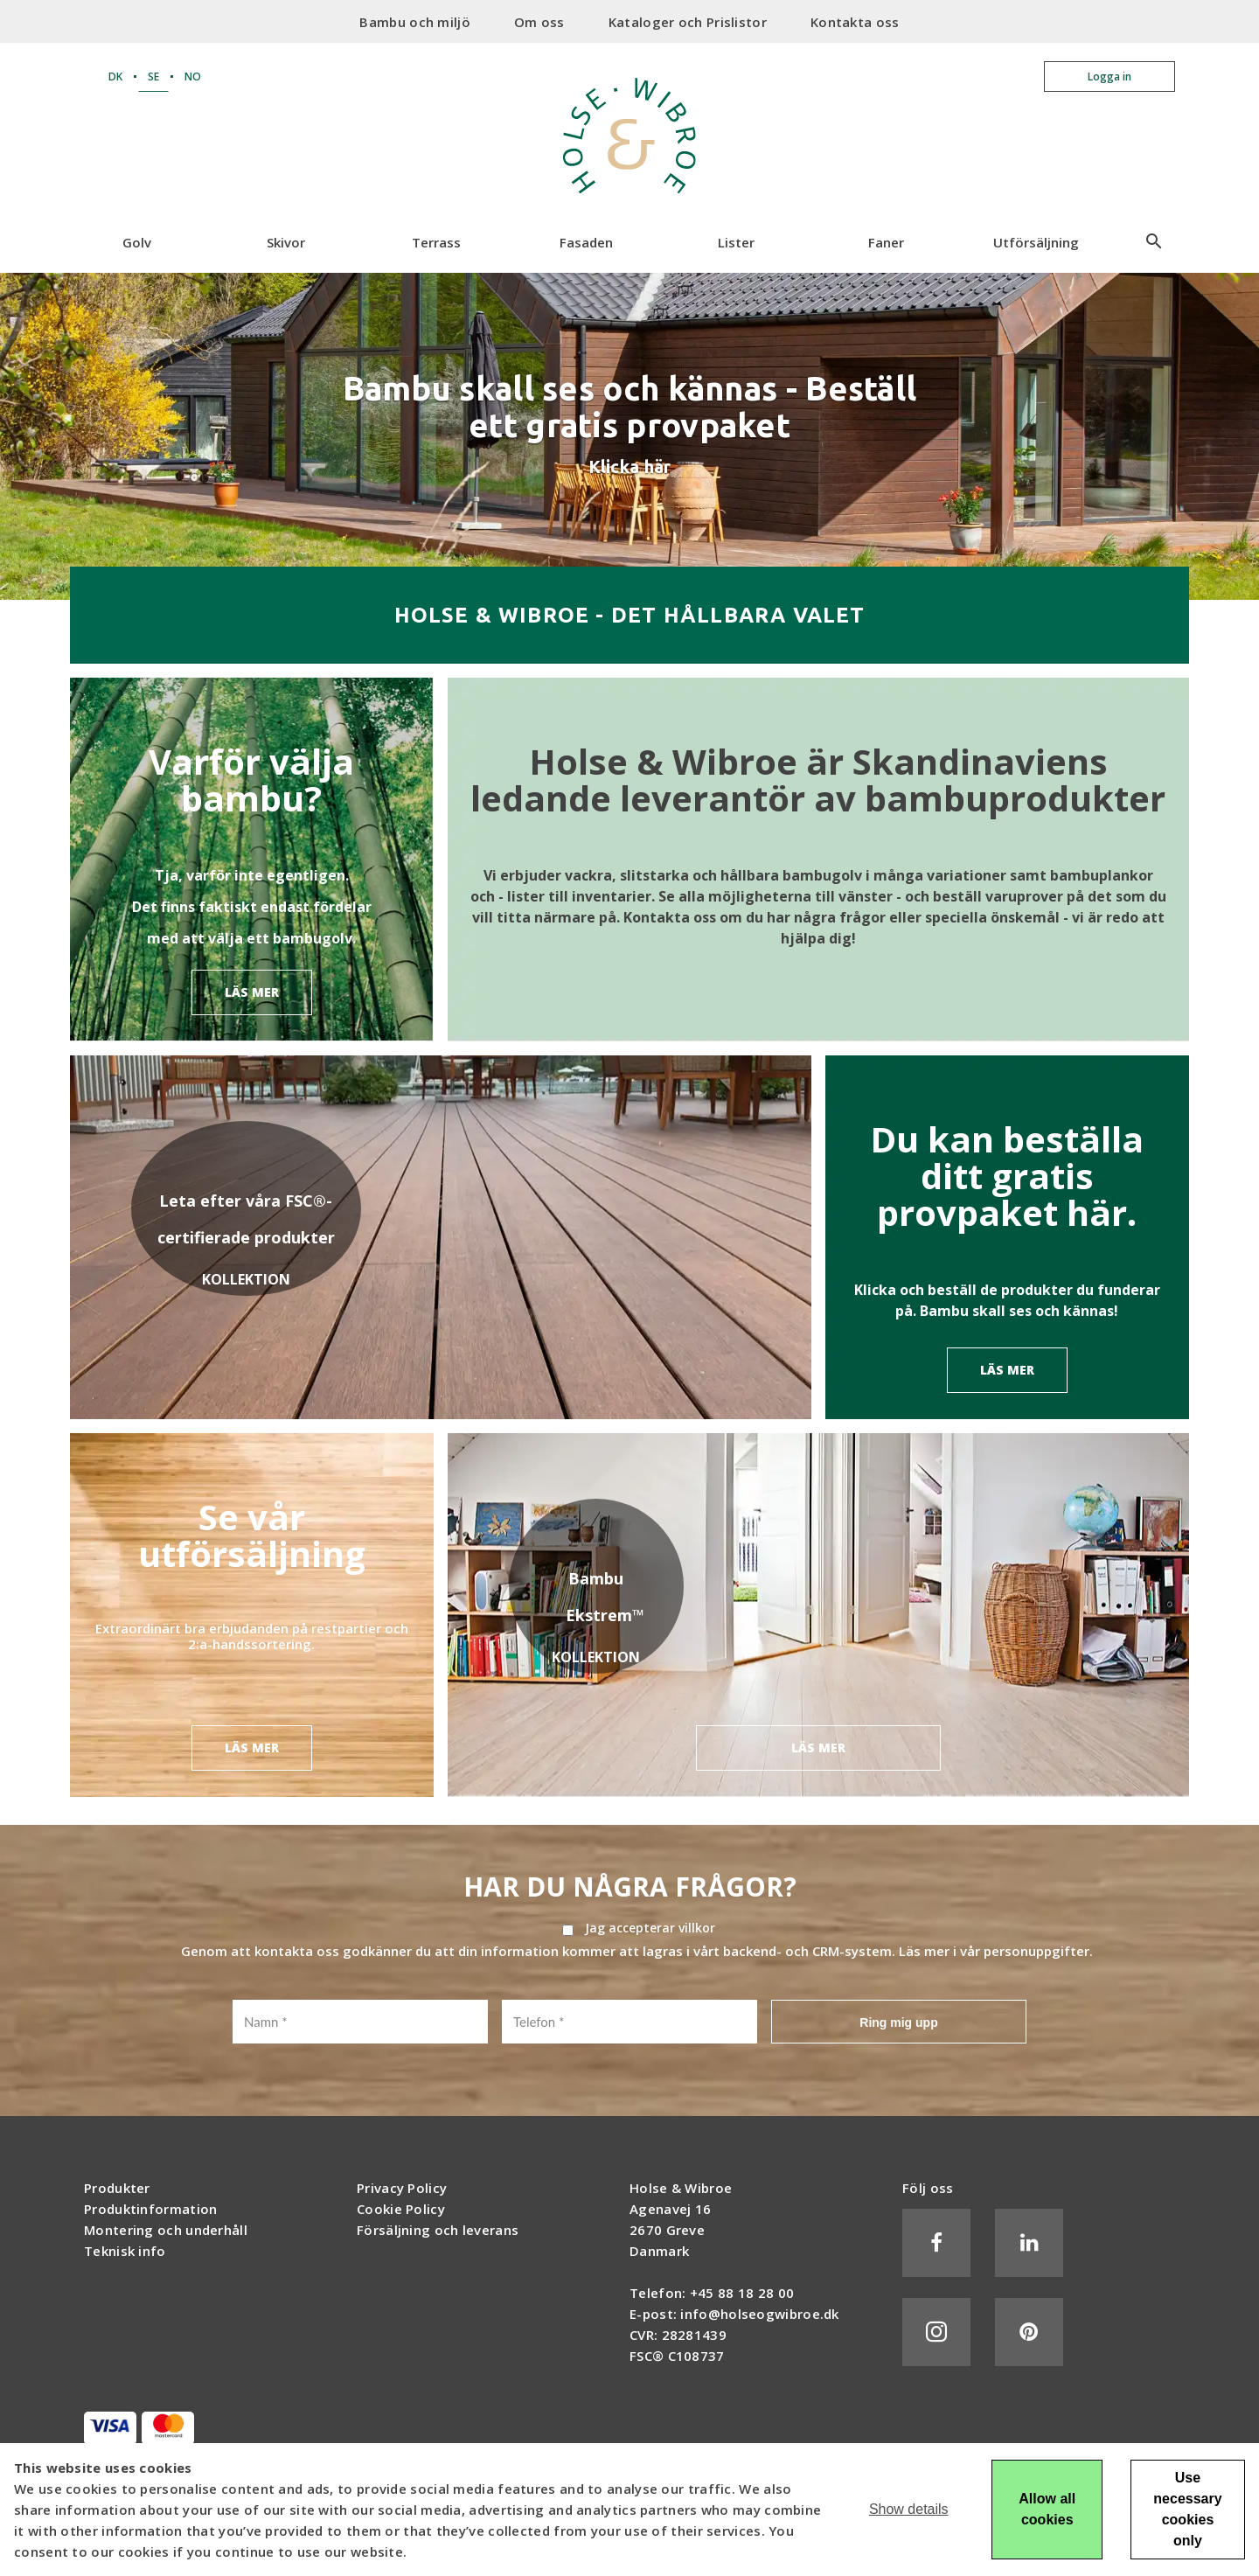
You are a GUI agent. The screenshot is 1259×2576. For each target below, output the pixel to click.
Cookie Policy (401, 2208)
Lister (736, 242)
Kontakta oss (855, 22)
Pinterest (1029, 2332)
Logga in (1109, 76)
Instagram (936, 2332)
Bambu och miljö (414, 22)
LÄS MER (252, 992)
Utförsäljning (1036, 242)
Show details (909, 2509)
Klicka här (629, 466)
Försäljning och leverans (437, 2229)
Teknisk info (125, 2250)
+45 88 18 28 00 (742, 2292)
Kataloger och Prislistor (688, 22)
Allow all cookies (1047, 2509)
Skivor (286, 242)
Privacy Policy (402, 2188)
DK (115, 76)
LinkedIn (1029, 2243)
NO (192, 76)
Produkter (117, 2188)
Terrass (436, 242)
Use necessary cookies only (1187, 2509)
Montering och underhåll (165, 2229)
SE (153, 76)
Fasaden (586, 242)
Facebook (936, 2243)
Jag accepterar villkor (650, 1928)
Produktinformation (150, 2208)
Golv (136, 242)
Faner (886, 242)
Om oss (539, 22)
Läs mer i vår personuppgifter (994, 1951)
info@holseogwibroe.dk (759, 2313)
